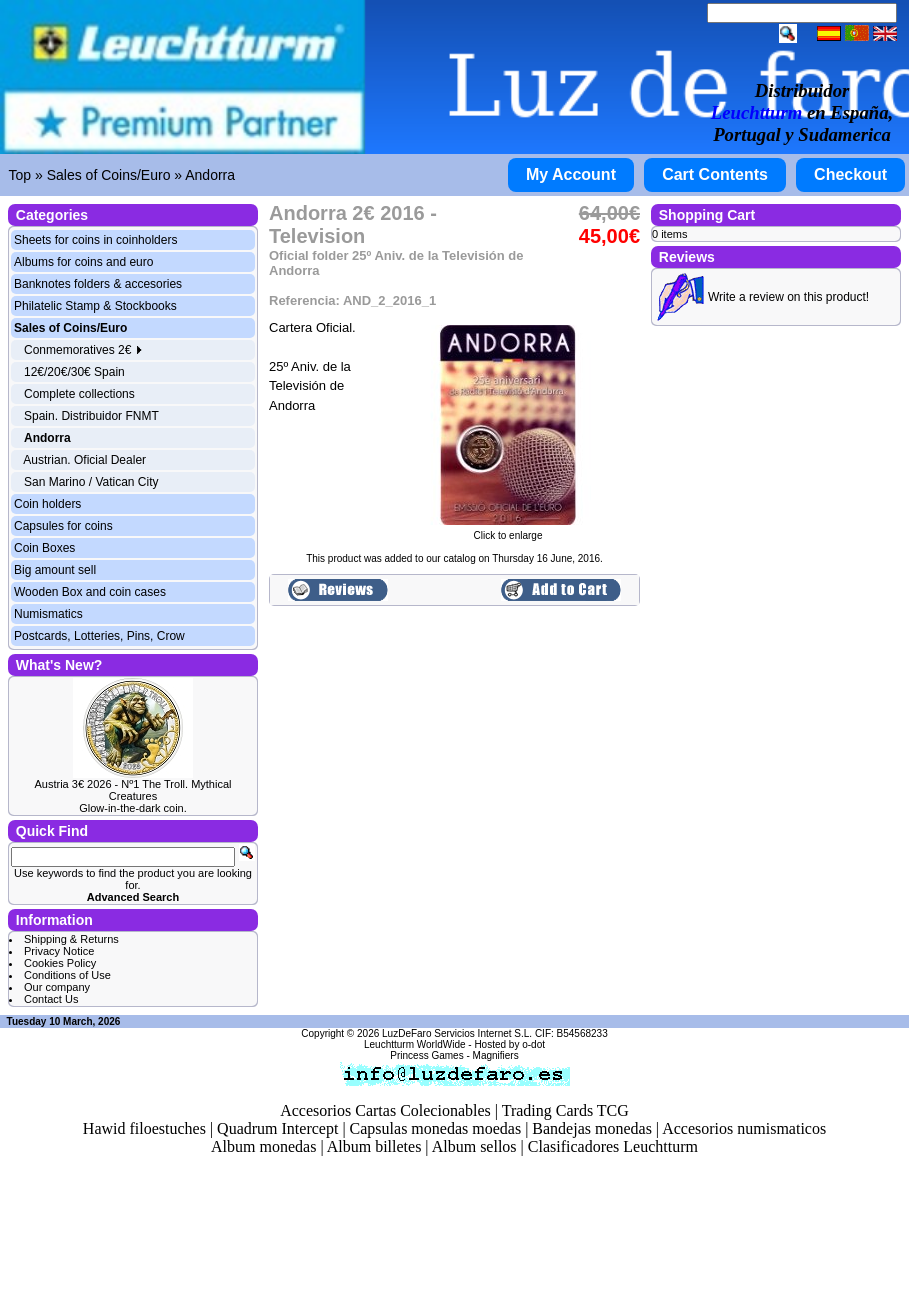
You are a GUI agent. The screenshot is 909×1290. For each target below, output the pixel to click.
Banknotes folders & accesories (98, 284)
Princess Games (426, 1055)
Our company (57, 987)
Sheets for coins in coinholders (95, 240)
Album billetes (374, 1146)
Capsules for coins (63, 526)
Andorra (210, 175)
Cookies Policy (60, 963)
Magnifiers (496, 1055)
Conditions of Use (67, 975)
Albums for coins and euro (83, 262)
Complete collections (79, 394)
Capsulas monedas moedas (436, 1128)
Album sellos (474, 1146)
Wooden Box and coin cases (90, 592)
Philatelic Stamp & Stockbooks (95, 306)
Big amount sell (55, 570)
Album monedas (263, 1146)
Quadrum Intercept (277, 1128)
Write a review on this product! (788, 297)
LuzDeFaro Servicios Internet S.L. (457, 1033)
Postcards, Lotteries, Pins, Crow (99, 636)
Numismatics (48, 614)
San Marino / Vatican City (91, 482)
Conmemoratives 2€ (83, 350)
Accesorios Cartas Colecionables (385, 1110)
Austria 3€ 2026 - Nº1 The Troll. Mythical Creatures (132, 790)
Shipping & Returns (71, 939)
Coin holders (47, 504)
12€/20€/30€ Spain (74, 372)
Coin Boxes (44, 548)
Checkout (850, 174)
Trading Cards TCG (565, 1110)
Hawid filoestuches (144, 1128)
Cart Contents (715, 174)
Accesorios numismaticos (744, 1128)
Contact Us (51, 999)
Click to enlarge (508, 531)
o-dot (533, 1044)
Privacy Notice (59, 951)
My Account (571, 174)
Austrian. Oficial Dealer (84, 460)
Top (20, 175)
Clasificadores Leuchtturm (613, 1146)
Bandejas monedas (592, 1128)
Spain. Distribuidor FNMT (91, 416)
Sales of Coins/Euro (109, 175)
